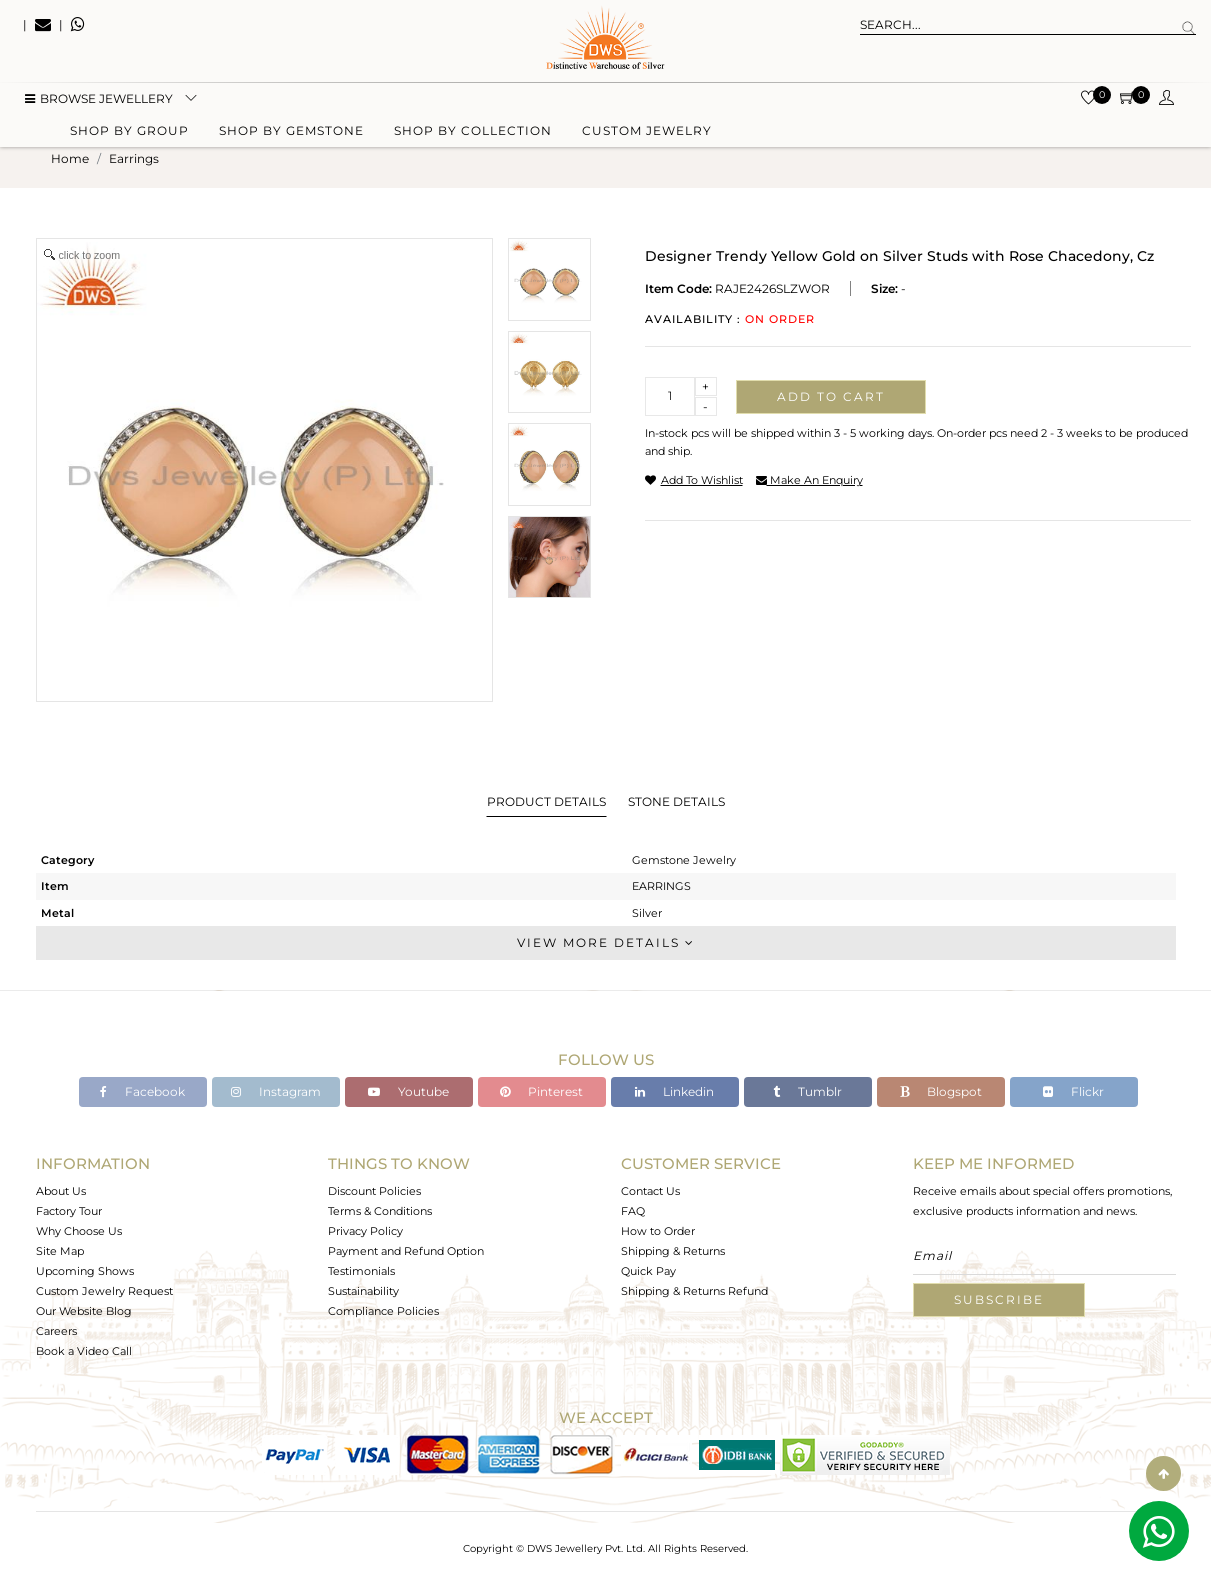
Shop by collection (473, 132)
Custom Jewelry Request (104, 1291)
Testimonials (361, 1271)
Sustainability (363, 1291)
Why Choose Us (79, 1231)
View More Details (606, 942)
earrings (134, 158)
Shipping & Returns (673, 1251)
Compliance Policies (383, 1311)
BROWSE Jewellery (99, 100)
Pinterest (541, 1091)
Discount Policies (374, 1191)
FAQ (633, 1211)
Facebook (142, 1091)
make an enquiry (809, 480)
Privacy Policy (365, 1231)
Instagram (276, 1091)
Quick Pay (648, 1271)
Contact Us (650, 1191)
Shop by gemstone (291, 132)
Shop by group (129, 132)
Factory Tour (69, 1211)
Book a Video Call (84, 1351)
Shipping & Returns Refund (694, 1291)
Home (70, 158)
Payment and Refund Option (406, 1251)
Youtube (408, 1091)
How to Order (658, 1231)
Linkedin (674, 1091)
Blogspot (941, 1091)
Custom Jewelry (647, 132)
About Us (61, 1191)
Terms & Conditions (380, 1211)
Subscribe (999, 1299)
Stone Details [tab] (676, 801)
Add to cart (831, 396)
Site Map (60, 1251)
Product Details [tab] (546, 801)
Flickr (1073, 1091)
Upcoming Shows (85, 1271)
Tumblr (807, 1091)
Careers (56, 1331)
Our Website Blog (84, 1311)
